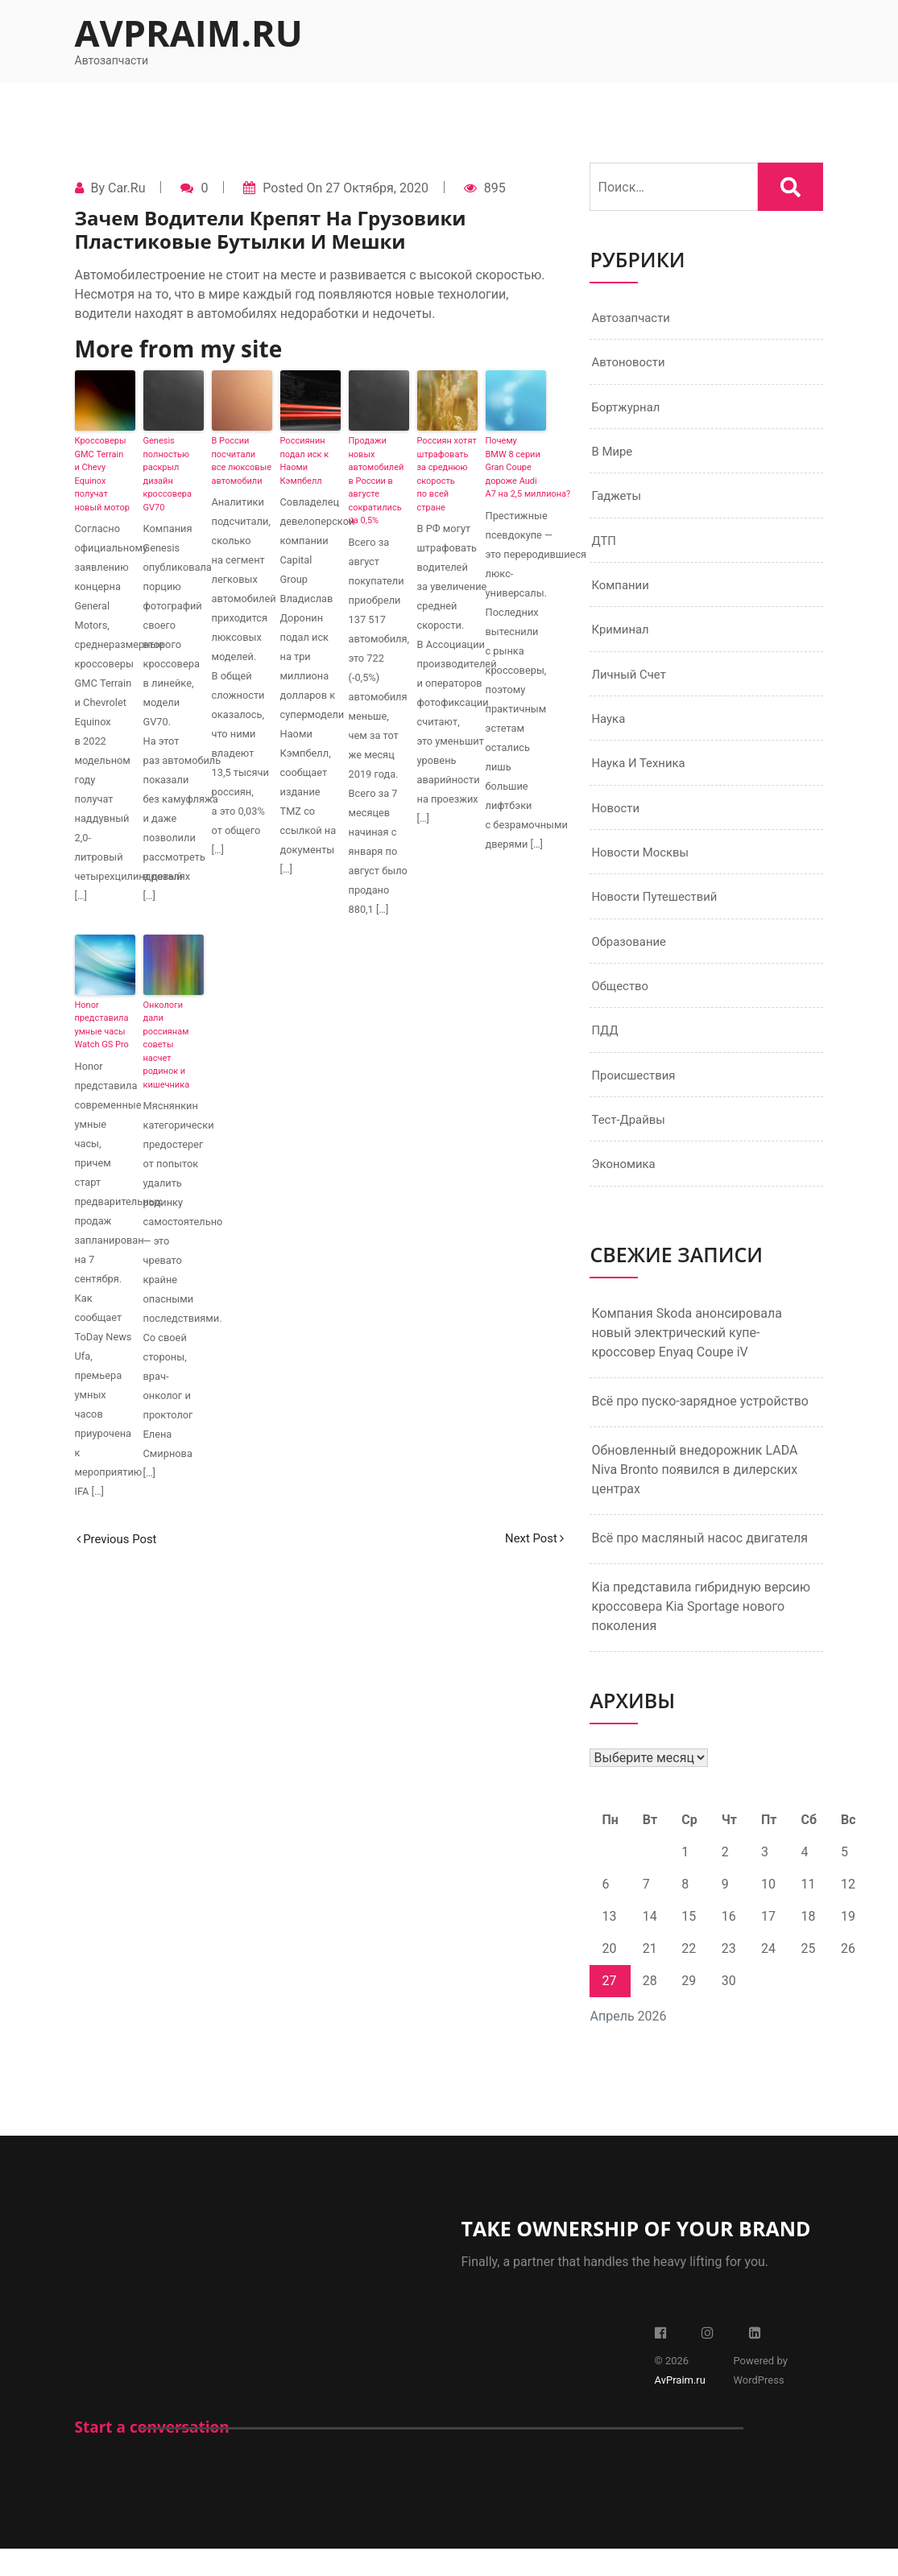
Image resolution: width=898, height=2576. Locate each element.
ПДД (605, 1052)
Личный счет (631, 685)
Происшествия (636, 1098)
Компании (622, 593)
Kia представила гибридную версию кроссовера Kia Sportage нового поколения (700, 1633)
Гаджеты (617, 502)
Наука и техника (641, 777)
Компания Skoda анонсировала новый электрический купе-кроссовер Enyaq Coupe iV (686, 1359)
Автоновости (630, 364)
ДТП (604, 547)
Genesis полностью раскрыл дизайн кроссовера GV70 (167, 474)
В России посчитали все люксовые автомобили (242, 461)
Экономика (625, 1190)
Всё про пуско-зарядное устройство (700, 1427)
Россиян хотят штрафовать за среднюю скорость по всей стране (447, 474)
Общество (621, 1006)
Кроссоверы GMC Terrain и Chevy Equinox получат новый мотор (102, 474)
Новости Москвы (643, 869)
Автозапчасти (633, 318)
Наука (609, 731)
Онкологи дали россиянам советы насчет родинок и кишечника (166, 1045)
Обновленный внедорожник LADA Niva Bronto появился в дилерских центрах (694, 1496)
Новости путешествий (658, 915)
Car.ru (126, 188)
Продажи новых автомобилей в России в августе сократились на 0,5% (376, 481)
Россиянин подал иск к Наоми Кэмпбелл (304, 461)
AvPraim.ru (189, 32)
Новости (617, 823)
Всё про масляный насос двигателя (699, 1564)
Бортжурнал (627, 410)
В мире (613, 456)
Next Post (532, 1538)
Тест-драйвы (630, 1144)
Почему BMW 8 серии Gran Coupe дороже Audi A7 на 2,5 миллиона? (516, 467)
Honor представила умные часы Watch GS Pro (102, 1025)
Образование (631, 960)
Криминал (622, 639)
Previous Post (120, 1538)
